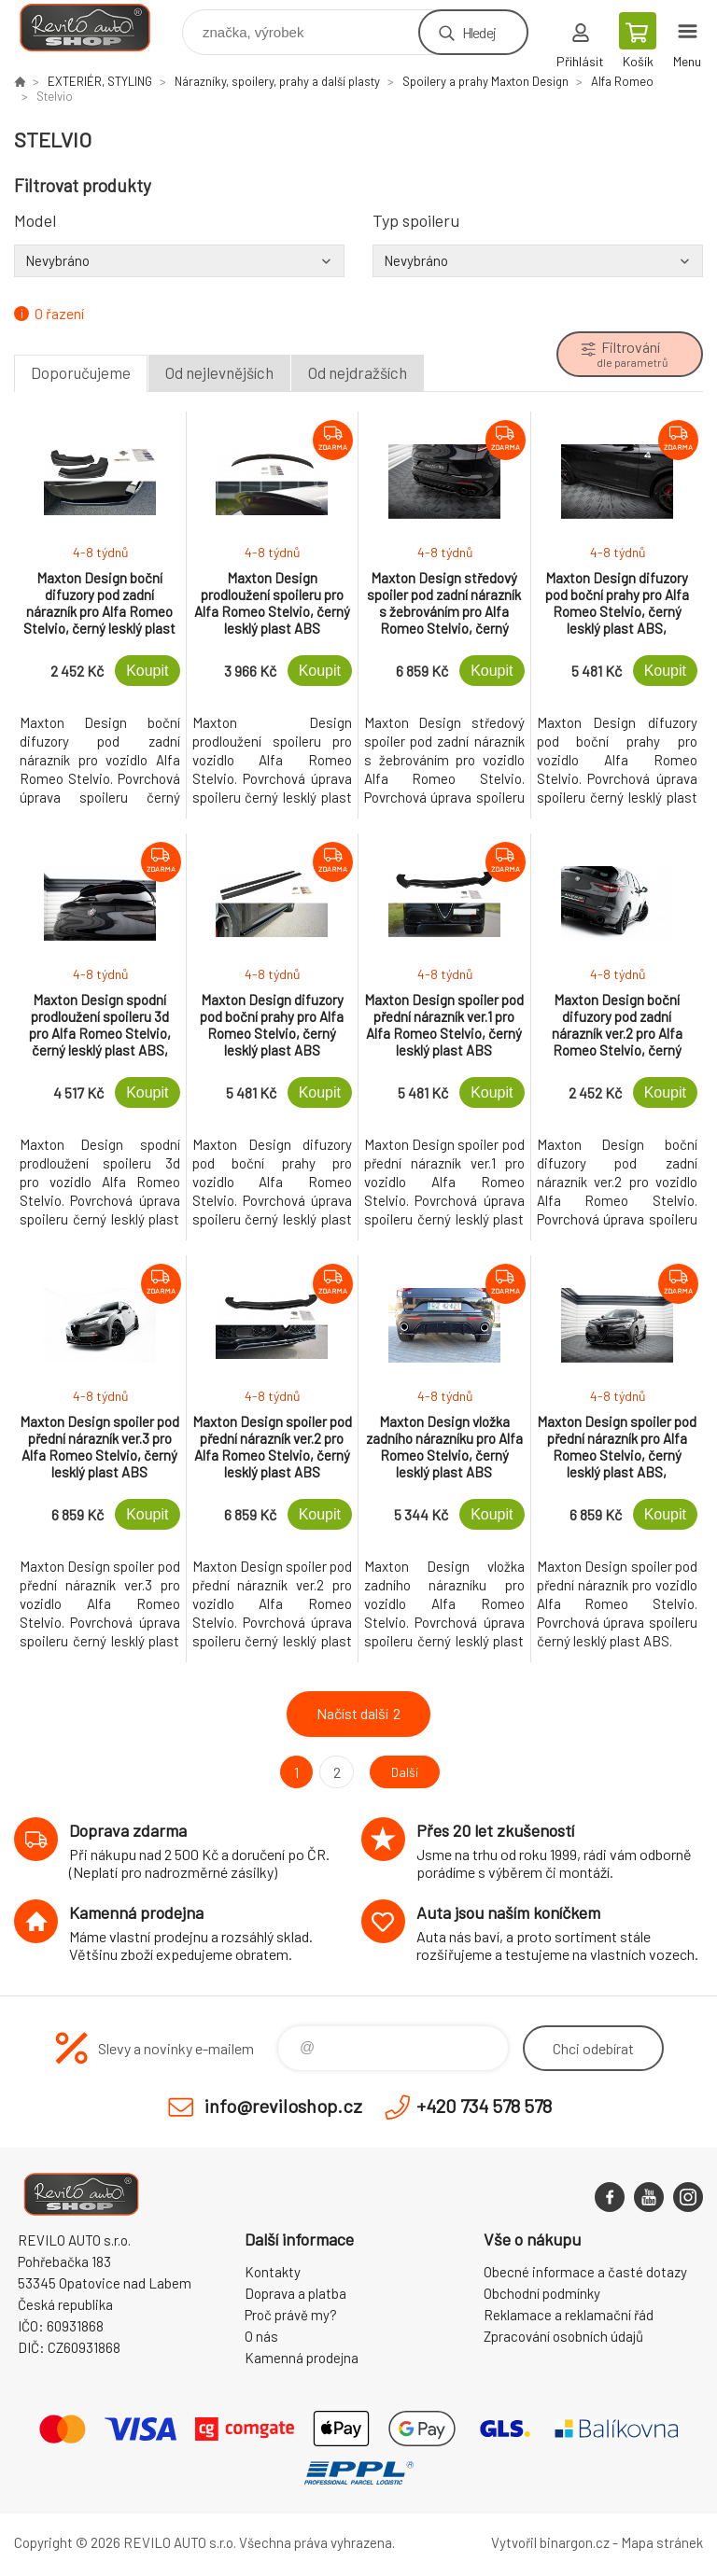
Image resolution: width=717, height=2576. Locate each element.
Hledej (479, 32)
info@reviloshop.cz (283, 2105)
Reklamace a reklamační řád (569, 2314)
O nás (261, 2336)
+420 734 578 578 (484, 2105)
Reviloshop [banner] (96, 27)
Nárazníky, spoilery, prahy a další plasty (277, 81)
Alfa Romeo (622, 81)
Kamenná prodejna (301, 2357)
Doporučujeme (81, 372)
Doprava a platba (295, 2293)
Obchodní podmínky (542, 2293)
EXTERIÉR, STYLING (100, 81)
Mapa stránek (662, 2542)
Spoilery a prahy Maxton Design (485, 81)
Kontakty (273, 2271)
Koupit (147, 671)
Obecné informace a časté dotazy (585, 2271)
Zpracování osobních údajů (563, 2336)
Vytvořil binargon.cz (550, 2542)
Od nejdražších (357, 372)
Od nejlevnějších (219, 372)
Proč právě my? (291, 2314)
